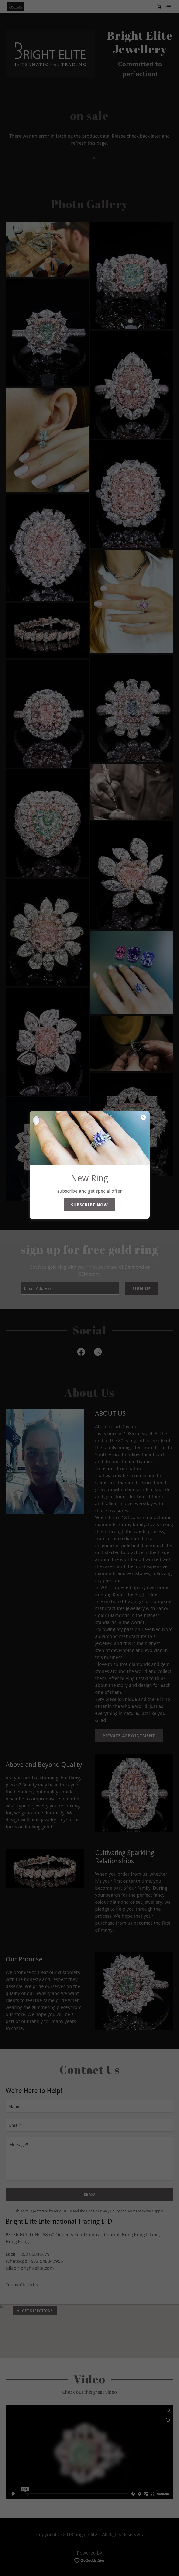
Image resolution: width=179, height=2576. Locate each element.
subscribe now (89, 1204)
